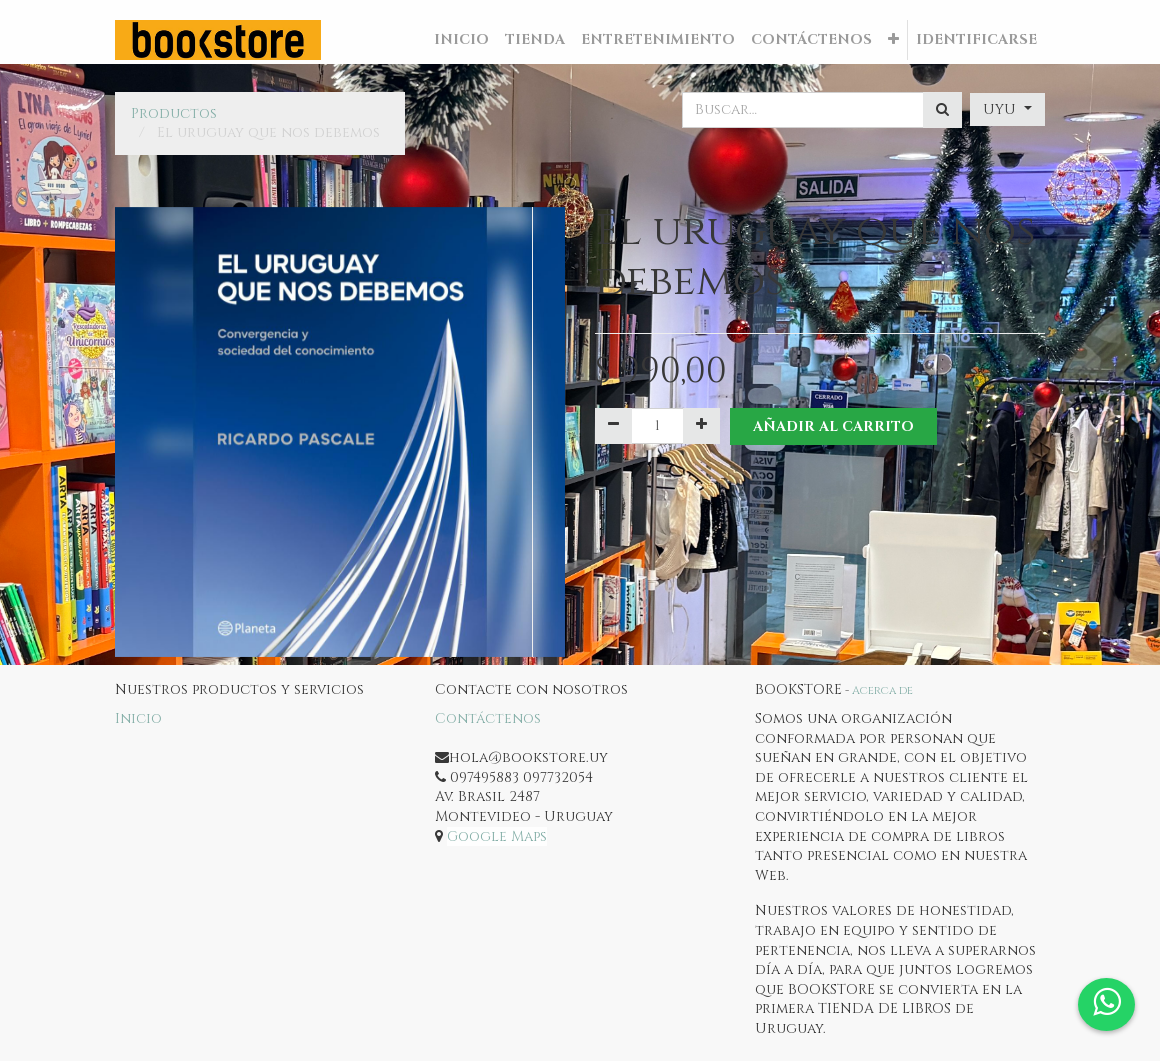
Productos (174, 113)
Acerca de (882, 690)
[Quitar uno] (613, 426)
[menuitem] (461, 40)
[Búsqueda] (942, 110)
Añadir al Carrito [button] (833, 426)
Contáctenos (488, 718)
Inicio (138, 718)
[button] (893, 40)
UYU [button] (1001, 109)
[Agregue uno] (701, 426)
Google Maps (497, 836)
